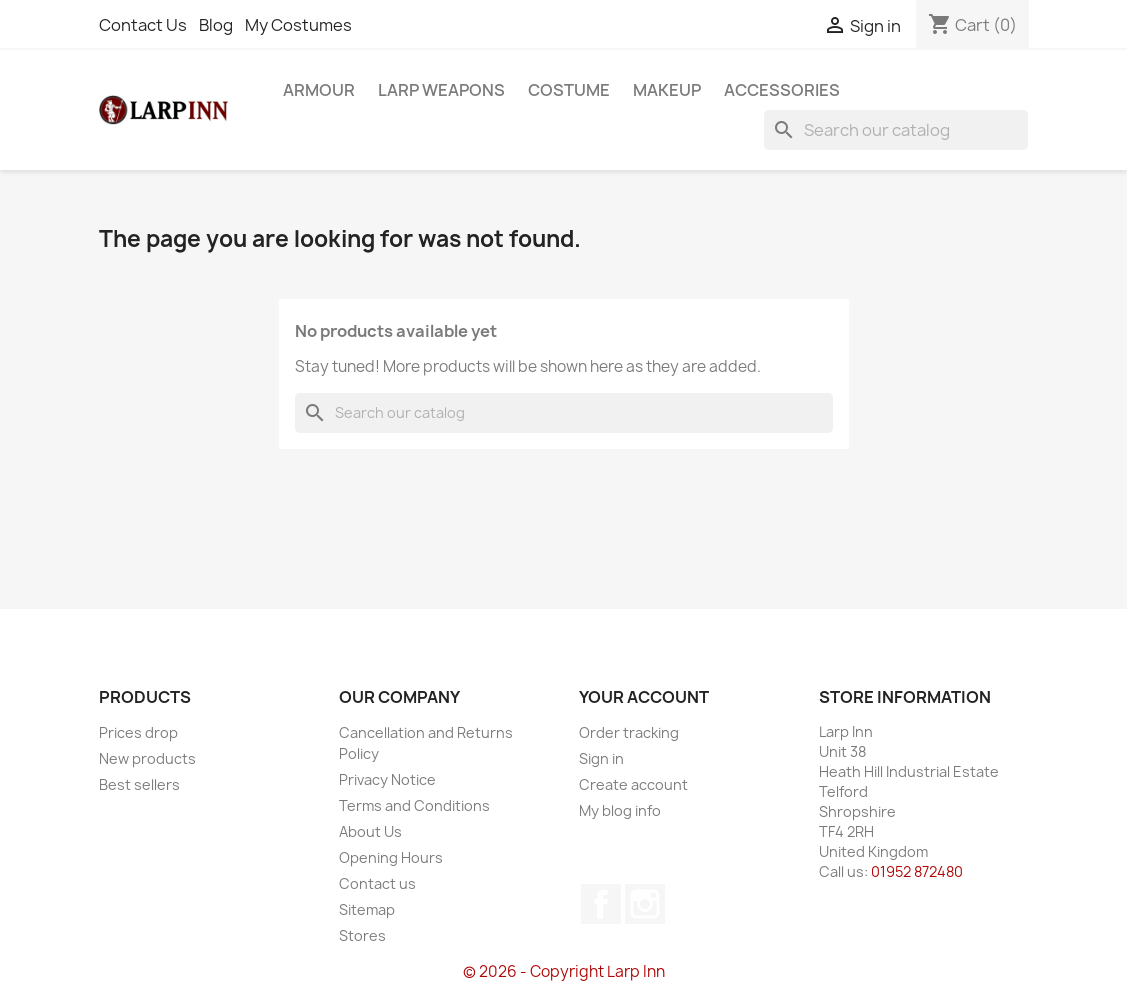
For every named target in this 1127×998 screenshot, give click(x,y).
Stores (362, 935)
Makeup (667, 90)
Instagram (645, 904)
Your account (644, 697)
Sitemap (367, 909)
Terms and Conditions (414, 805)
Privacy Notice (387, 779)
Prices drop (138, 732)
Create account (633, 784)
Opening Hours (391, 857)
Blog (216, 25)
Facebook (601, 904)
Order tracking (629, 732)
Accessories (782, 90)
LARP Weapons (441, 90)
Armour (319, 90)
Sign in (601, 758)
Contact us (377, 883)
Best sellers (139, 784)
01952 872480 (917, 871)
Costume (569, 90)
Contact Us (143, 25)
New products (147, 758)
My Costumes (298, 25)
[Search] (896, 130)
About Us (370, 831)
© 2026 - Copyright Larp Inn (564, 971)
